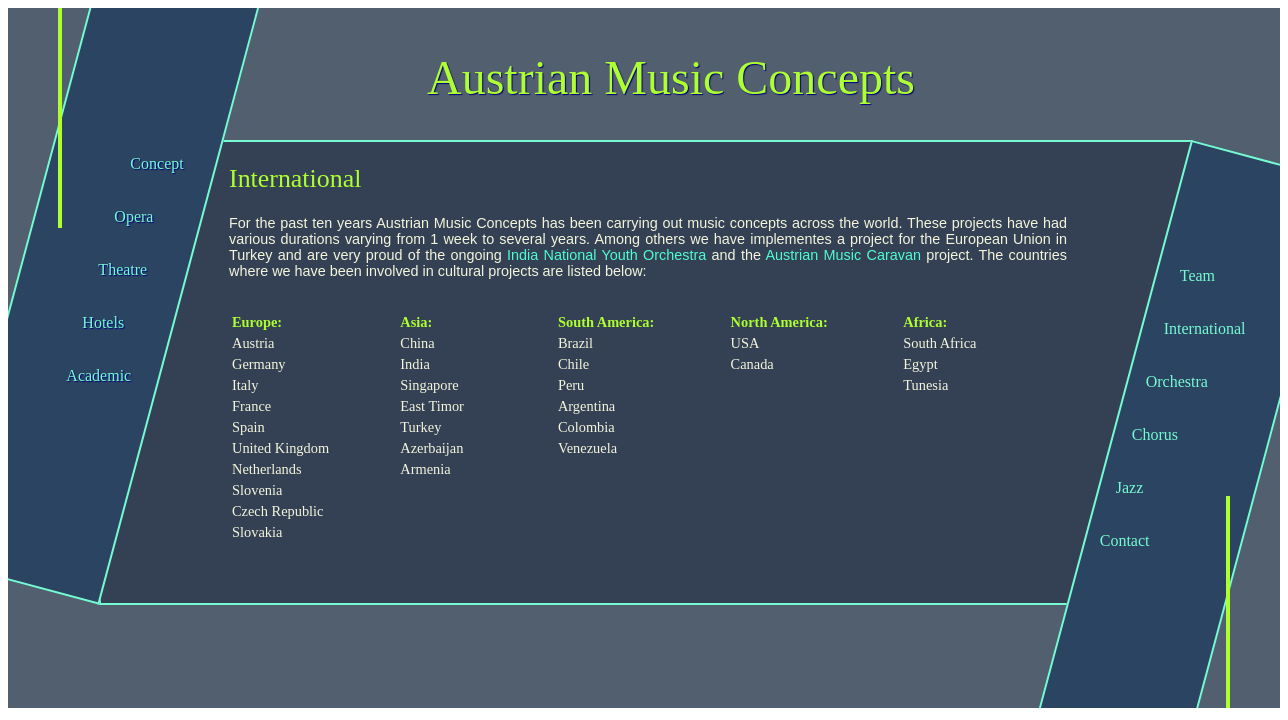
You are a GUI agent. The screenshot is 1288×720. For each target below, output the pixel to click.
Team (1197, 275)
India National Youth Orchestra (606, 255)
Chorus (1155, 434)
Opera (133, 216)
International (1205, 328)
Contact (1125, 540)
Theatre (122, 269)
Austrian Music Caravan (842, 255)
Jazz (1130, 487)
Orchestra (1177, 381)
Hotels (103, 322)
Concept (156, 163)
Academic (98, 375)
